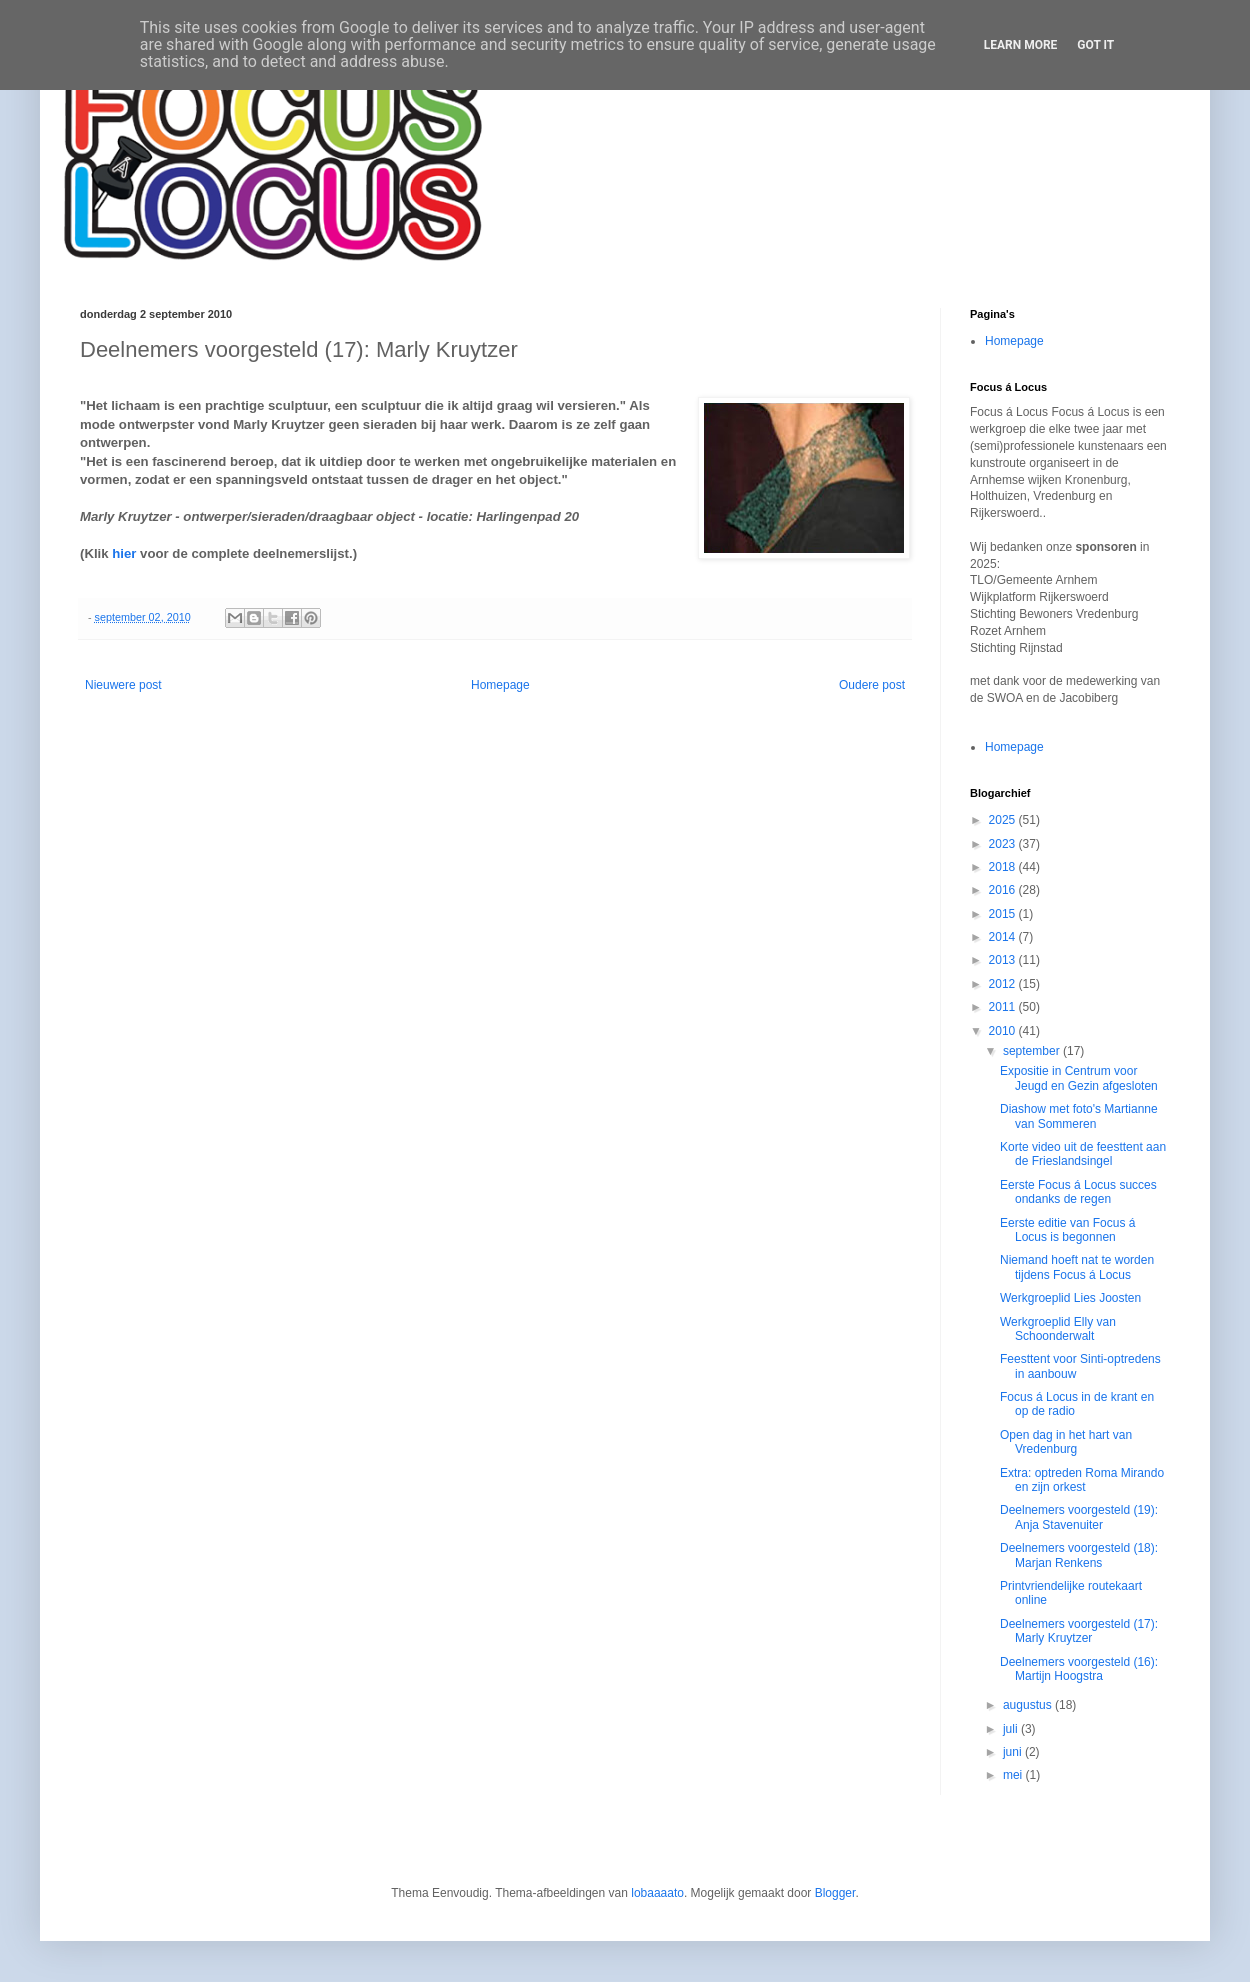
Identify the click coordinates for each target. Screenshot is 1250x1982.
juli (1012, 1729)
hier (124, 553)
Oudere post (872, 685)
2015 (1004, 914)
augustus (1029, 1705)
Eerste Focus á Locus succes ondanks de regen (1078, 1192)
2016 (1004, 890)
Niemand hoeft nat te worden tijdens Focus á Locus (1077, 1267)
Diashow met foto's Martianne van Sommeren (1079, 1116)
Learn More (1021, 45)
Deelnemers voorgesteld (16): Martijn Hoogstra (1079, 1669)
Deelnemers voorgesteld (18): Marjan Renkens (1079, 1555)
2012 (1004, 984)
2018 (1004, 867)
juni (1014, 1752)
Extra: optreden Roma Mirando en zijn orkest (1082, 1480)
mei (1014, 1775)
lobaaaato (657, 1893)
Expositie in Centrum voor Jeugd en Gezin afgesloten (1079, 1078)
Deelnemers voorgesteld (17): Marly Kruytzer (1079, 1631)
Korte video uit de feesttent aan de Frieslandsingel (1083, 1154)
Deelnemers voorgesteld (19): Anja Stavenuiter (1079, 1517)
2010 (1004, 1031)
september (1033, 1051)
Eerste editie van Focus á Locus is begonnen (1067, 1230)
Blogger (835, 1893)
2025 (1004, 820)
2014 (1004, 937)
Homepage (500, 685)
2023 (1004, 844)
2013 (1004, 960)
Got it (1095, 45)
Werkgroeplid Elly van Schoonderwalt (1058, 1329)
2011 (1004, 1007)
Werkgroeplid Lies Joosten (1070, 1298)
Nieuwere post (123, 685)
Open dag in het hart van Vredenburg (1066, 1442)
